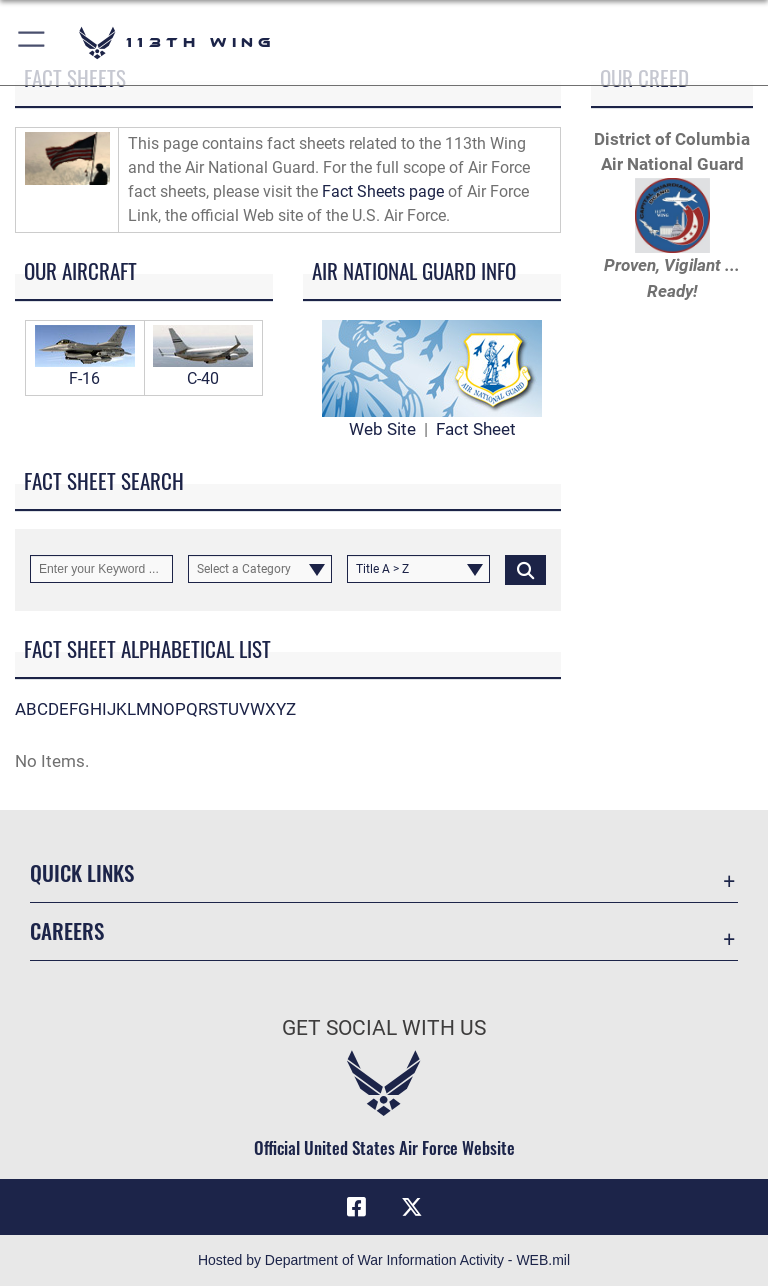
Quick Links (82, 872)
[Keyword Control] (101, 569)
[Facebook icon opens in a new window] (356, 1207)
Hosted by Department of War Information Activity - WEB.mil (384, 1260)
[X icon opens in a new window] (412, 1207)
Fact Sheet (476, 429)
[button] (32, 42)
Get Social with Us (384, 1028)
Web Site (382, 429)
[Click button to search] (525, 569)
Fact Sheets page (383, 191)
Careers (67, 930)
